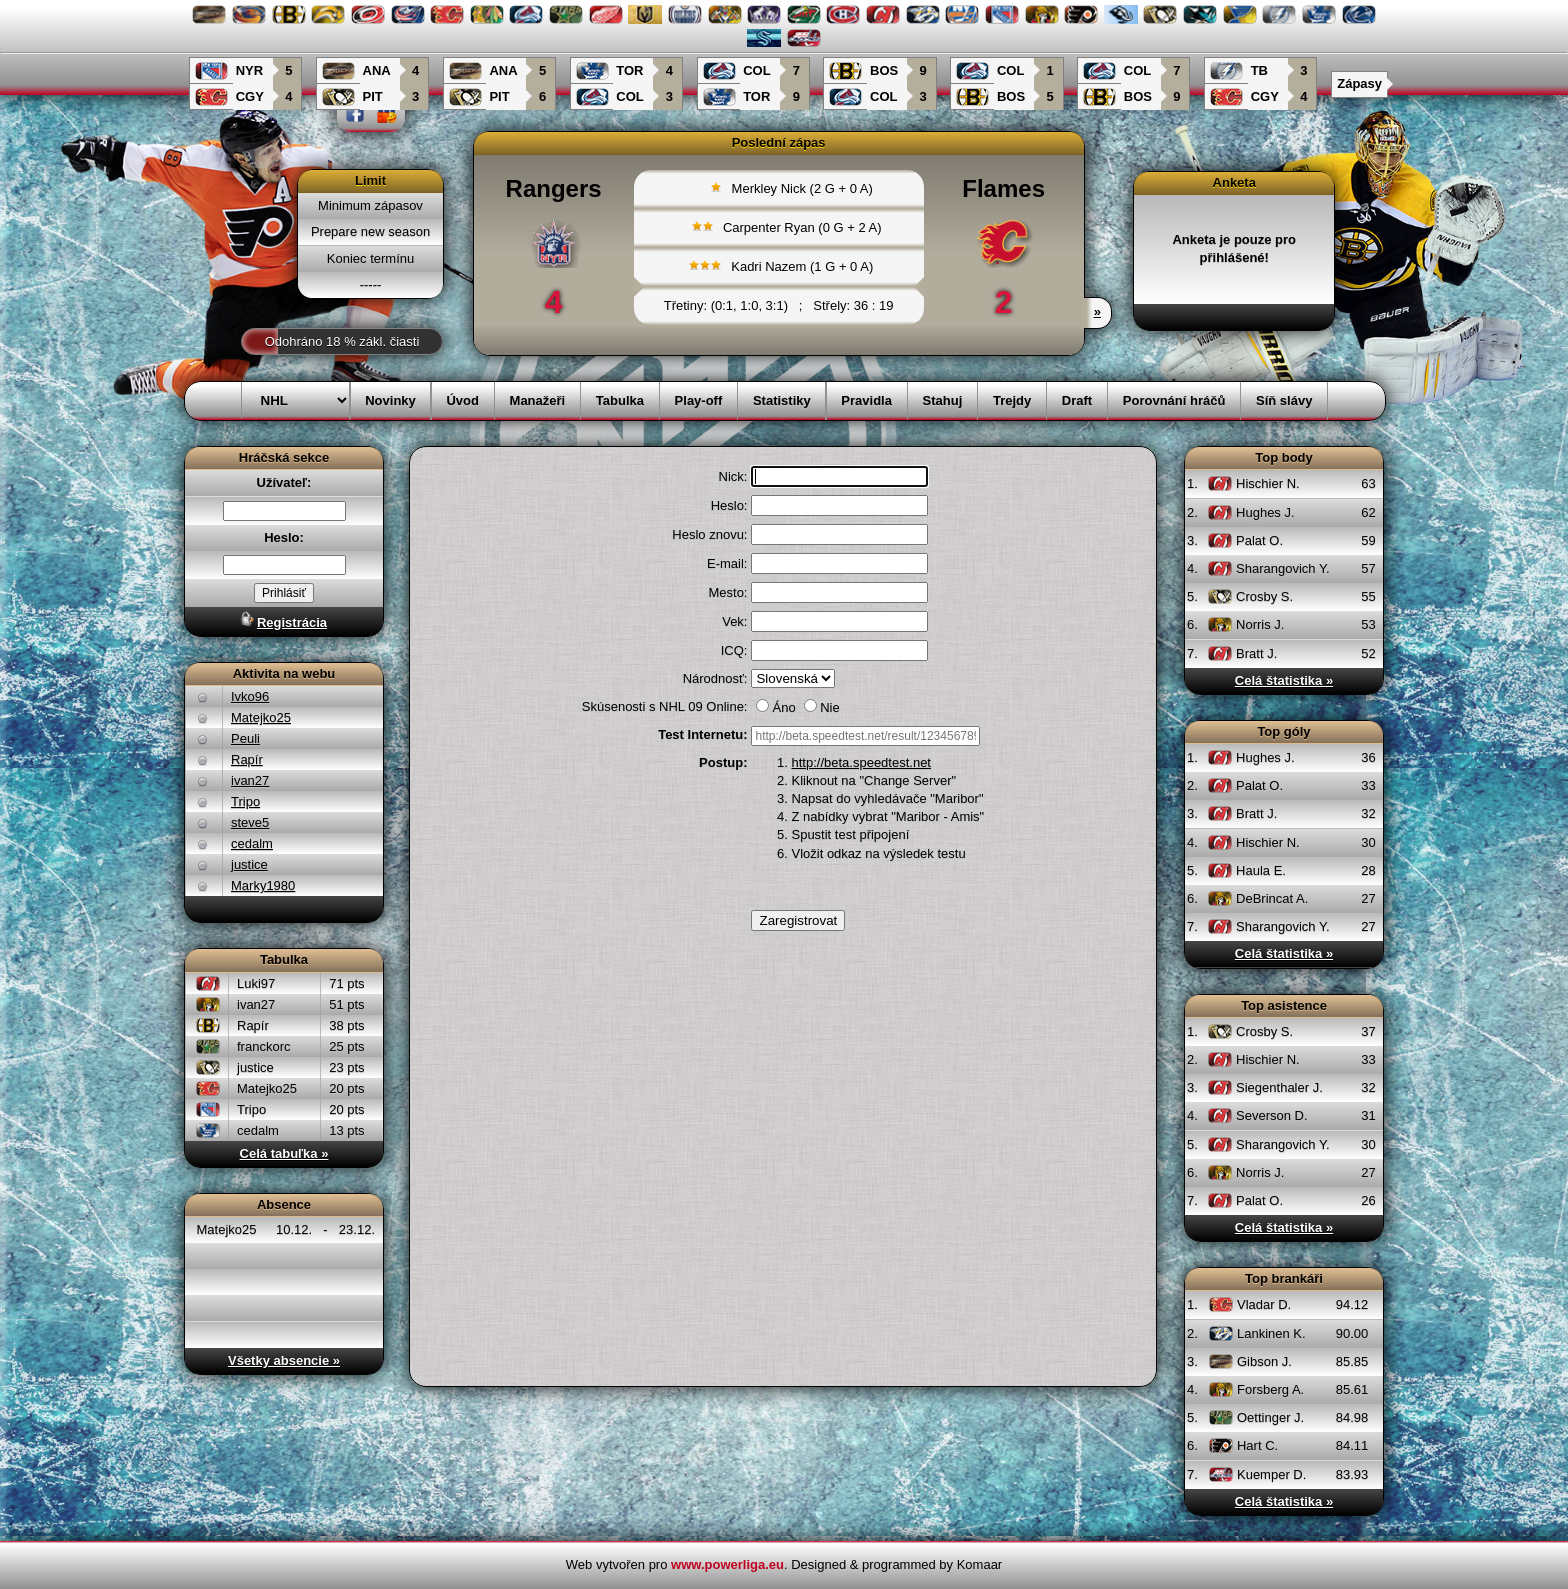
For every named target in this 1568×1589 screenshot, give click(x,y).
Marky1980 (263, 885)
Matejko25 (261, 717)
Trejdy (1012, 400)
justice (249, 864)
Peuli (245, 738)
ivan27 (250, 780)
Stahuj (943, 400)
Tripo (245, 801)
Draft (1077, 400)
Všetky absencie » (284, 1360)
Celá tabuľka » (284, 1153)
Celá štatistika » (1284, 680)
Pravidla (866, 400)
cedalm (252, 843)
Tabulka (620, 400)
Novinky (390, 400)
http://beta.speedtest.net (861, 762)
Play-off (699, 400)
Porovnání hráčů (1174, 400)
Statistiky (782, 400)
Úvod (462, 400)
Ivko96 (250, 696)
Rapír (247, 759)
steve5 (250, 822)
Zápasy (1359, 83)
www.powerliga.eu (727, 1564)
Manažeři (538, 400)
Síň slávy (1284, 400)
